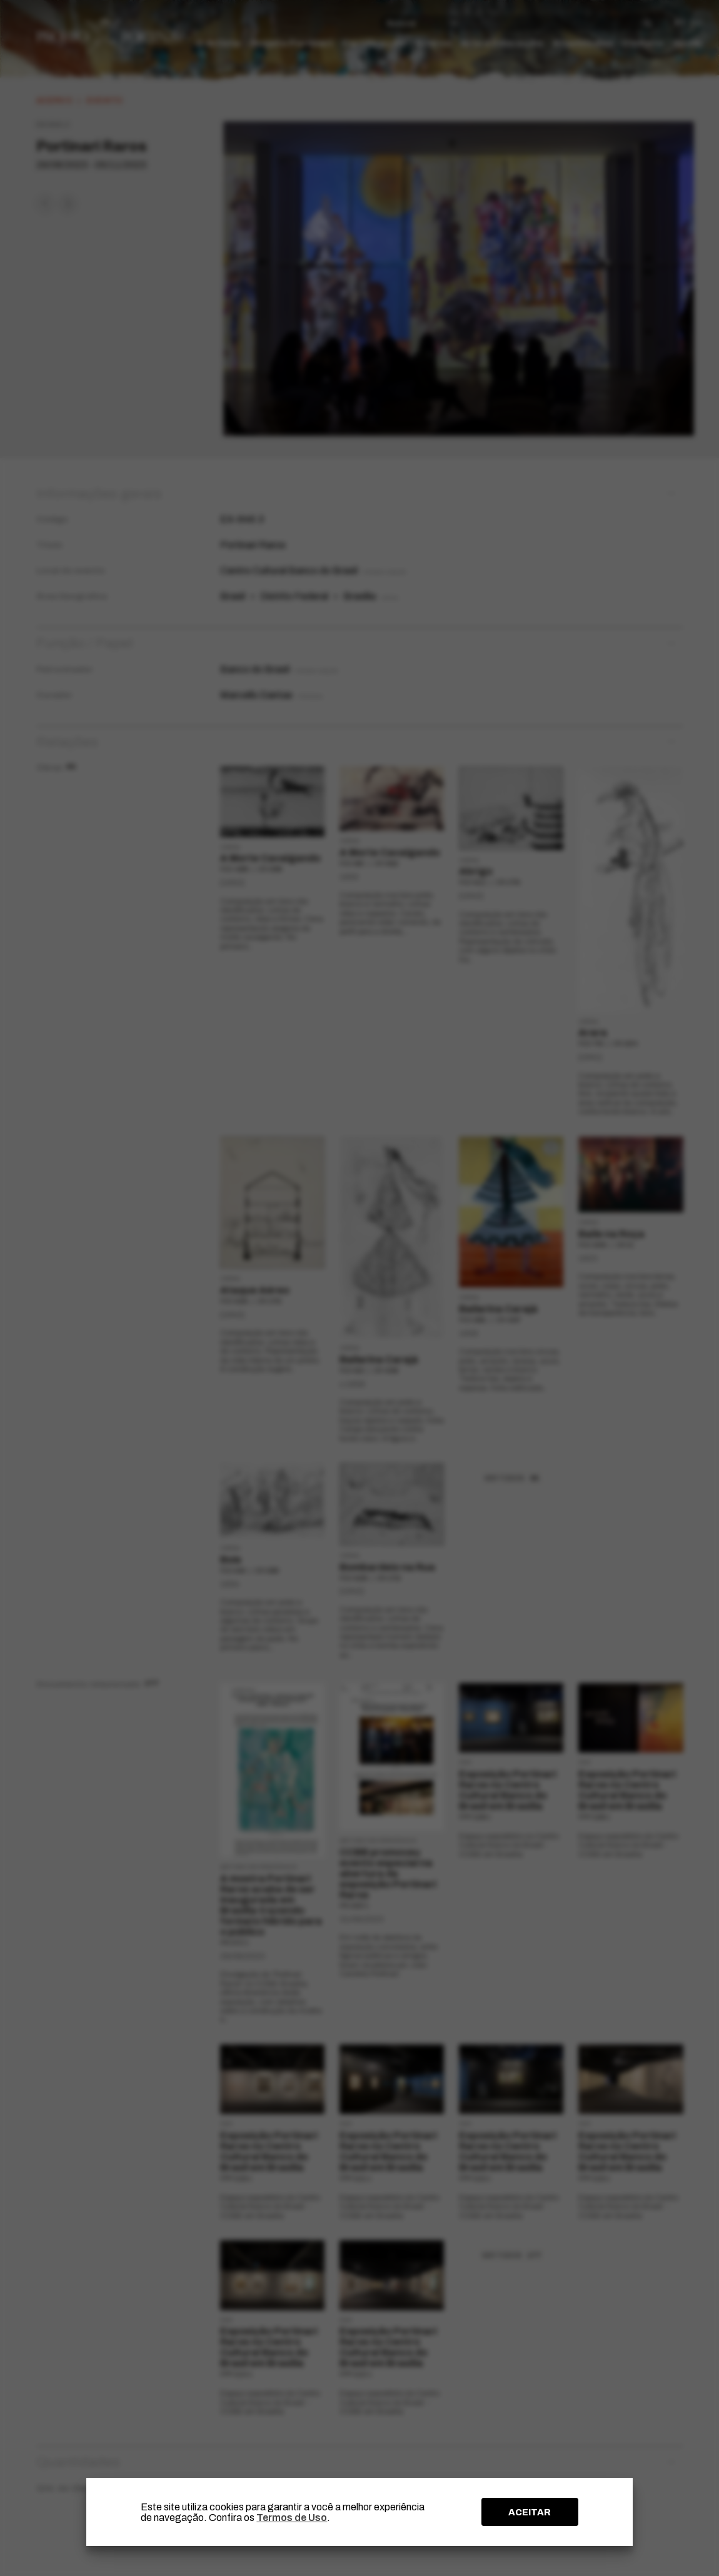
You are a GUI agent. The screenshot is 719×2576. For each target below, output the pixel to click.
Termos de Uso (291, 2517)
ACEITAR (529, 2512)
